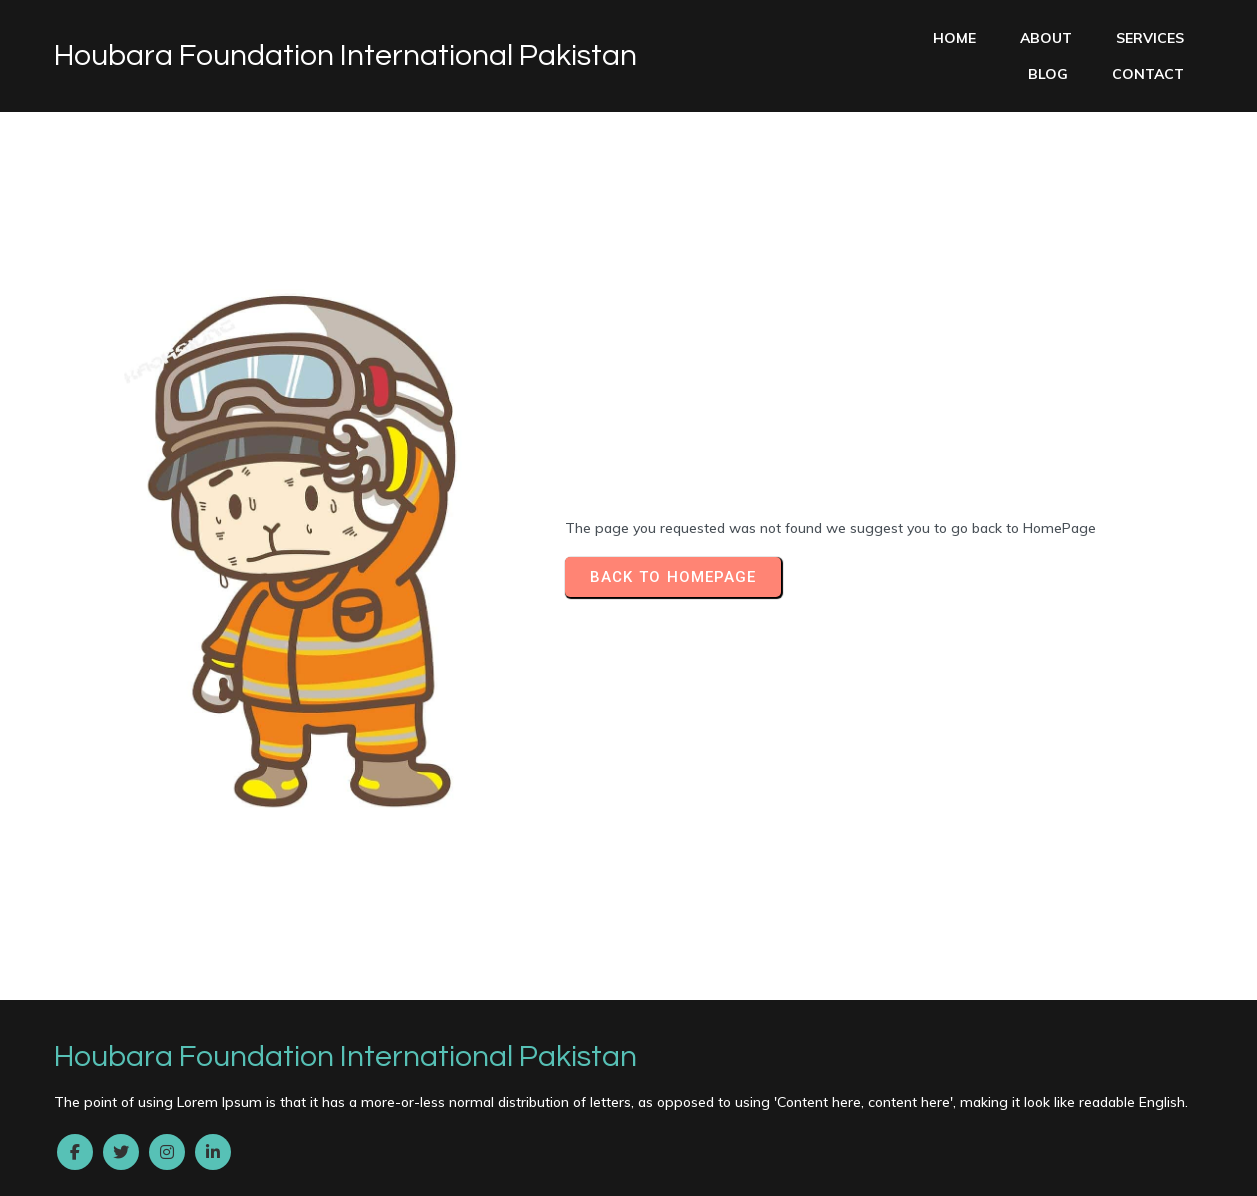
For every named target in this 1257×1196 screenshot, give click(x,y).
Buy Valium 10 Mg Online (346, 1021)
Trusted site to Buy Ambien (650, 1095)
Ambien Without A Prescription (983, 1058)
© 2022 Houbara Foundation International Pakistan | (245, 983)
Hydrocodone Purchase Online (908, 1113)
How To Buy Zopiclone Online (1000, 1131)
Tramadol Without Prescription (838, 1021)
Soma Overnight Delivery (443, 1113)
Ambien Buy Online (667, 1131)
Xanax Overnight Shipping (1048, 1168)
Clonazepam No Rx (69, 1113)
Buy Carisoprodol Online (413, 1058)
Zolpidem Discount (330, 1168)
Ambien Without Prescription (225, 1039)
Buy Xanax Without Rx (317, 1150)
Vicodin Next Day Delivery (655, 1150)
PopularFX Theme (503, 983)
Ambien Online (582, 1058)
